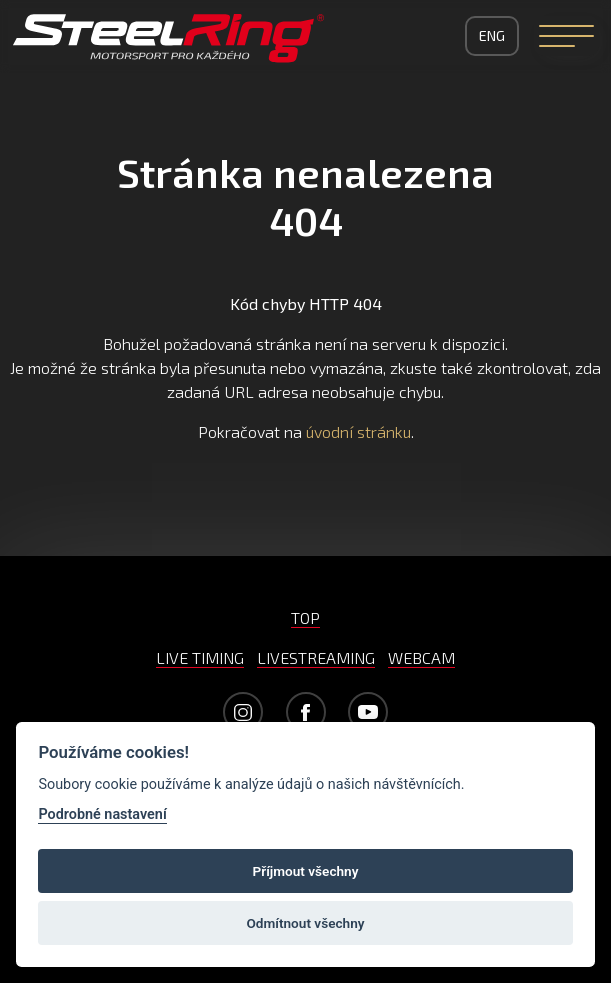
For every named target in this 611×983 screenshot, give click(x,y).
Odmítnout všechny (306, 923)
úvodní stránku (358, 431)
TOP (305, 617)
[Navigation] (566, 36)
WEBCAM (421, 657)
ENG (492, 35)
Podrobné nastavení (102, 814)
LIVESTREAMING (316, 657)
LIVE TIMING (200, 657)
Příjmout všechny (306, 871)
